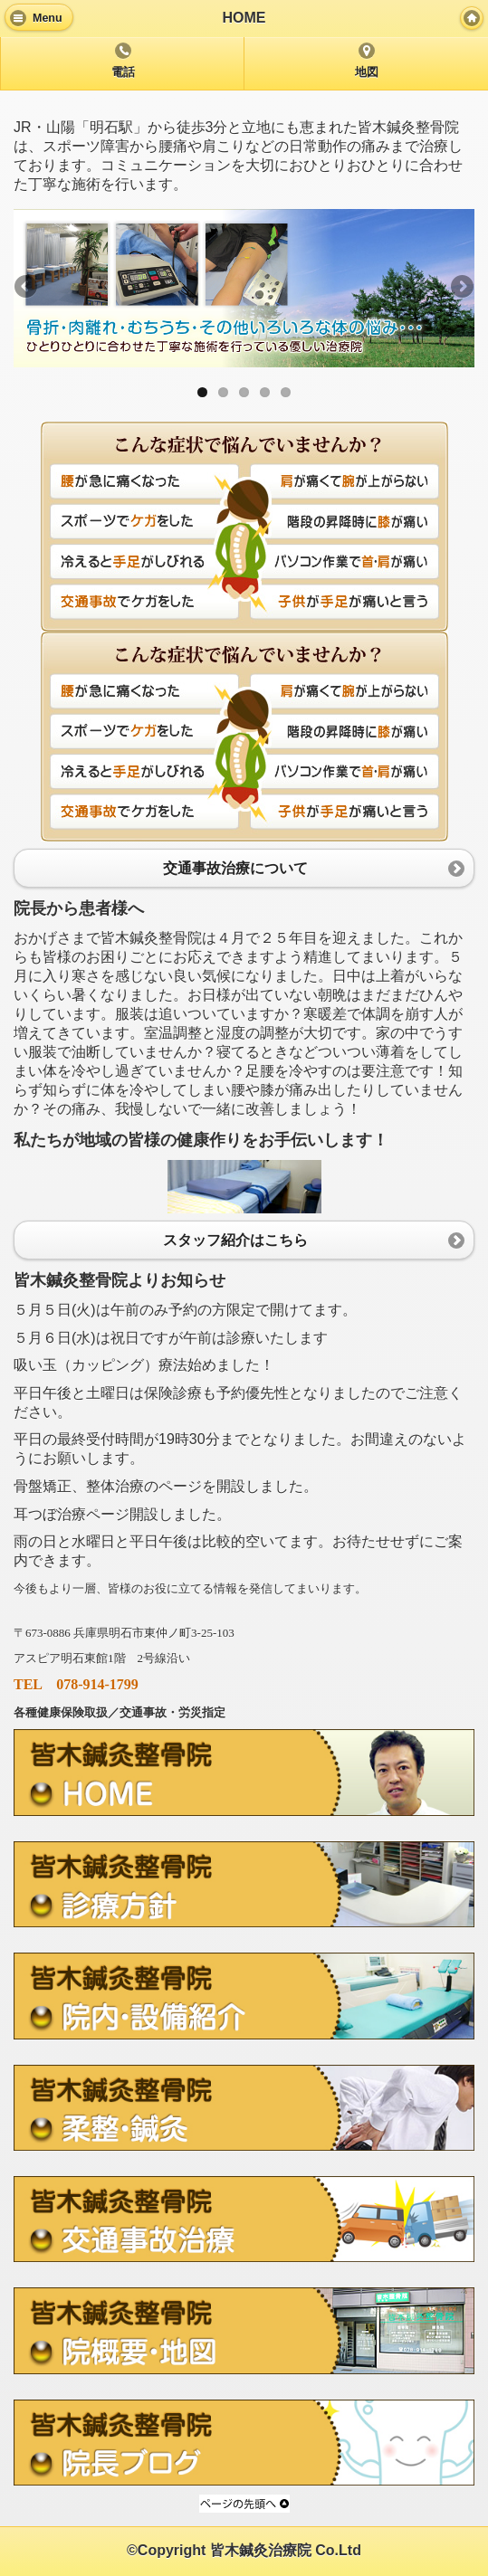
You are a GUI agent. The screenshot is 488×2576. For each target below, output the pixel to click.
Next (460, 287)
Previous (27, 287)
